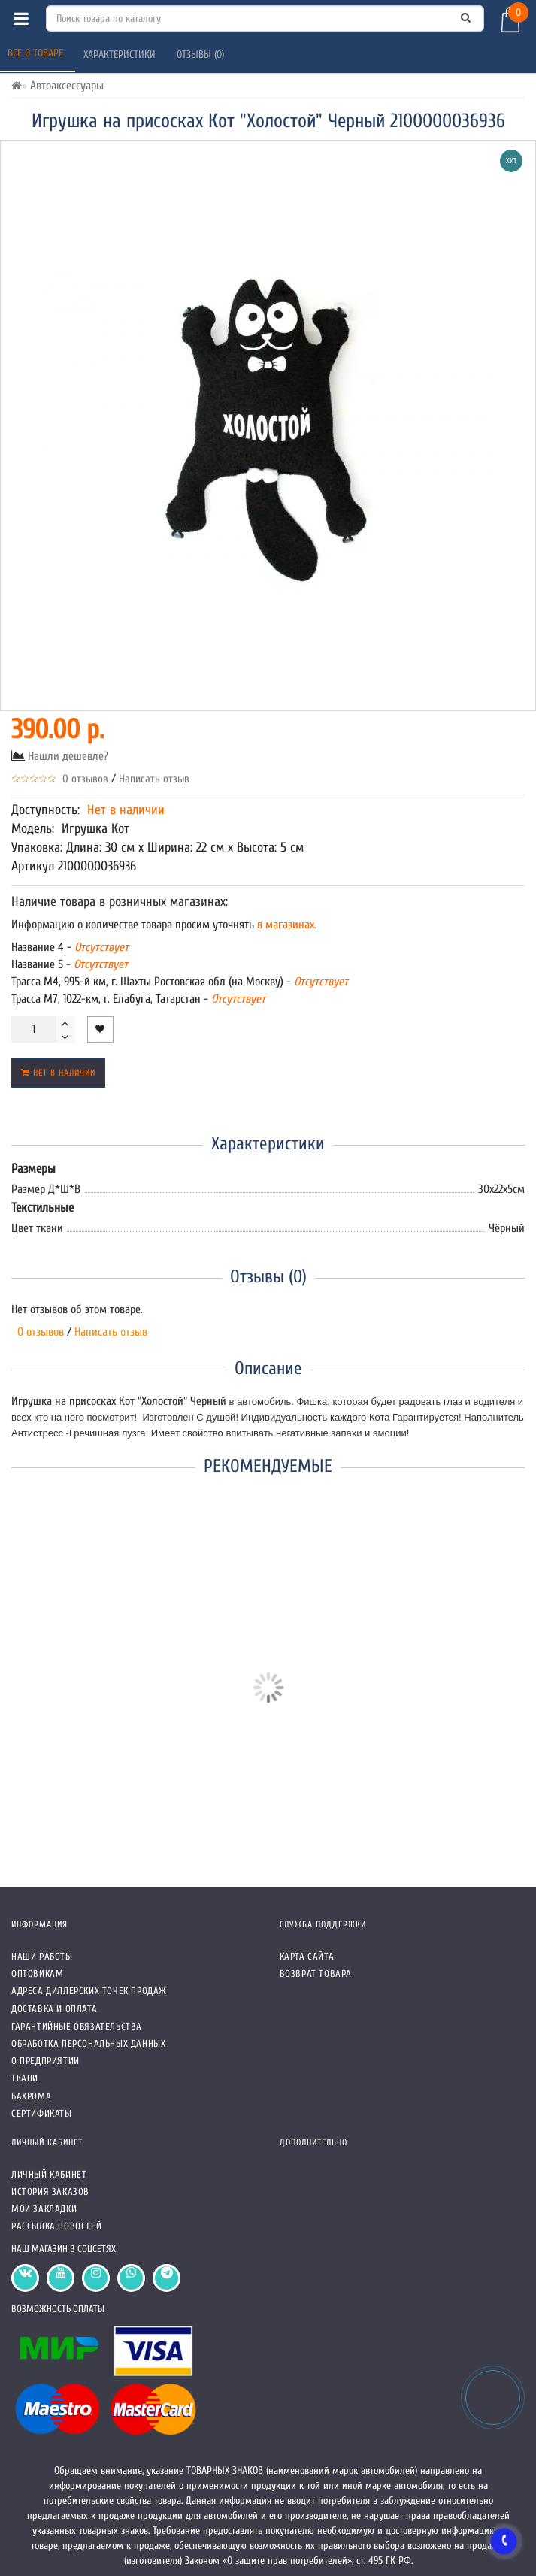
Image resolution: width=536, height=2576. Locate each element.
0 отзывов (82, 779)
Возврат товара (316, 1973)
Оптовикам (37, 1973)
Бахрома (31, 2096)
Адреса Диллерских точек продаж (89, 1990)
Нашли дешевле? (68, 756)
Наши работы (42, 1956)
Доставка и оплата (54, 2008)
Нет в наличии (58, 1072)
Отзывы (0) (202, 54)
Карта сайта (307, 1956)
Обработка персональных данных (88, 2043)
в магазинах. (285, 924)
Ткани (24, 2078)
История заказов (50, 2191)
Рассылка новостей (56, 2226)
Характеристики (121, 54)
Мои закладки (44, 2208)
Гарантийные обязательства (76, 2026)
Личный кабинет (48, 2174)
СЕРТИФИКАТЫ (41, 2113)
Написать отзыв (154, 779)
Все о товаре (37, 53)
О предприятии (45, 2060)
